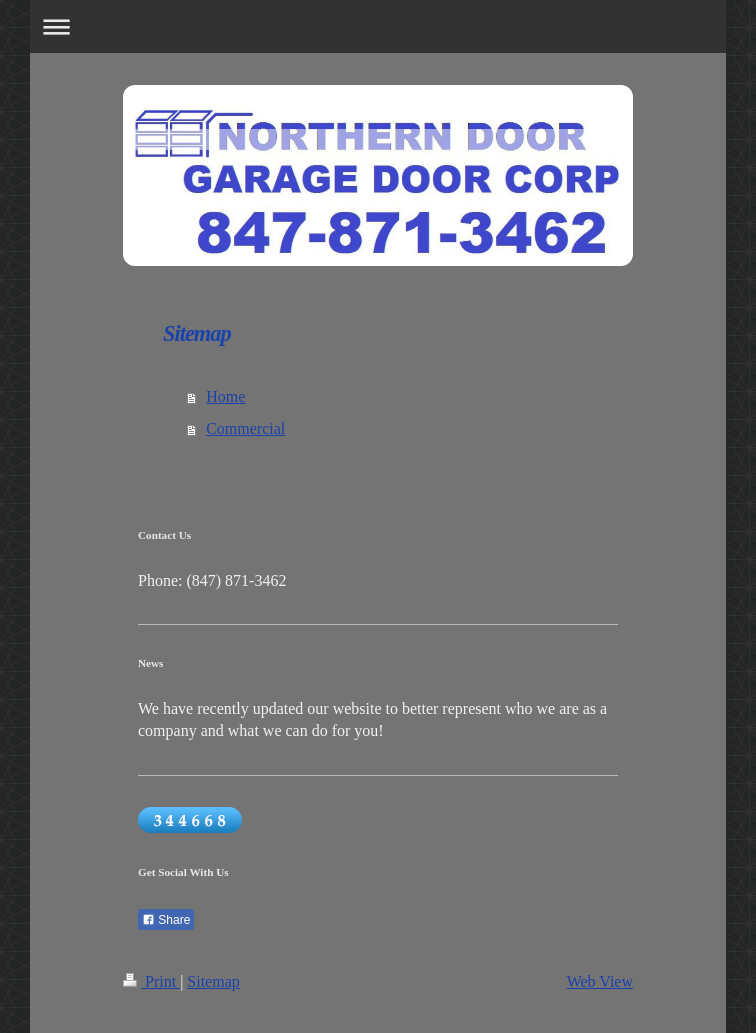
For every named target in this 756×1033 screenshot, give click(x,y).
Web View (600, 981)
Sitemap (213, 981)
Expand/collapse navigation (378, 26)
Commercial (245, 428)
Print (151, 981)
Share (166, 920)
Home (225, 396)
